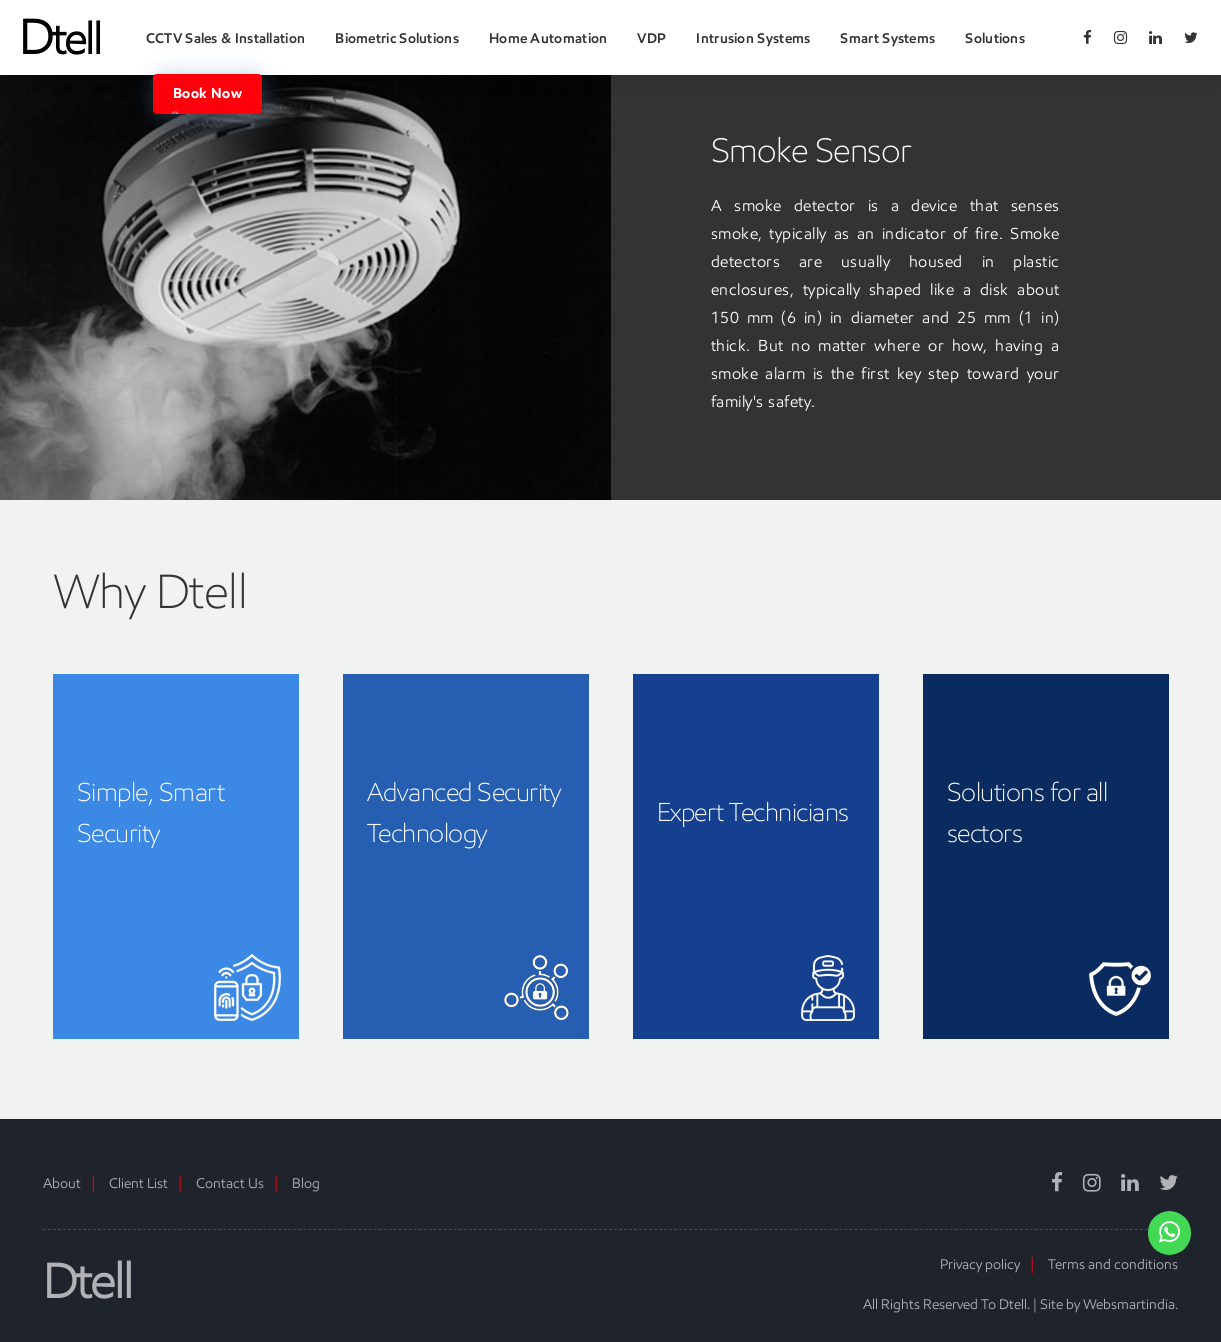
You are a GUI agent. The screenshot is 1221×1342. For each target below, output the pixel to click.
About (62, 1183)
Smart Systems (887, 38)
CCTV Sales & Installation (226, 38)
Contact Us (230, 1183)
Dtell (87, 1281)
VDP (651, 38)
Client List (138, 1183)
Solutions (995, 38)
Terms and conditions (1113, 1264)
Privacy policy (980, 1264)
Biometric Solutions (397, 38)
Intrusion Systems (753, 38)
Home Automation (548, 38)
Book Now (207, 94)
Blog (306, 1183)
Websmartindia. (1130, 1304)
